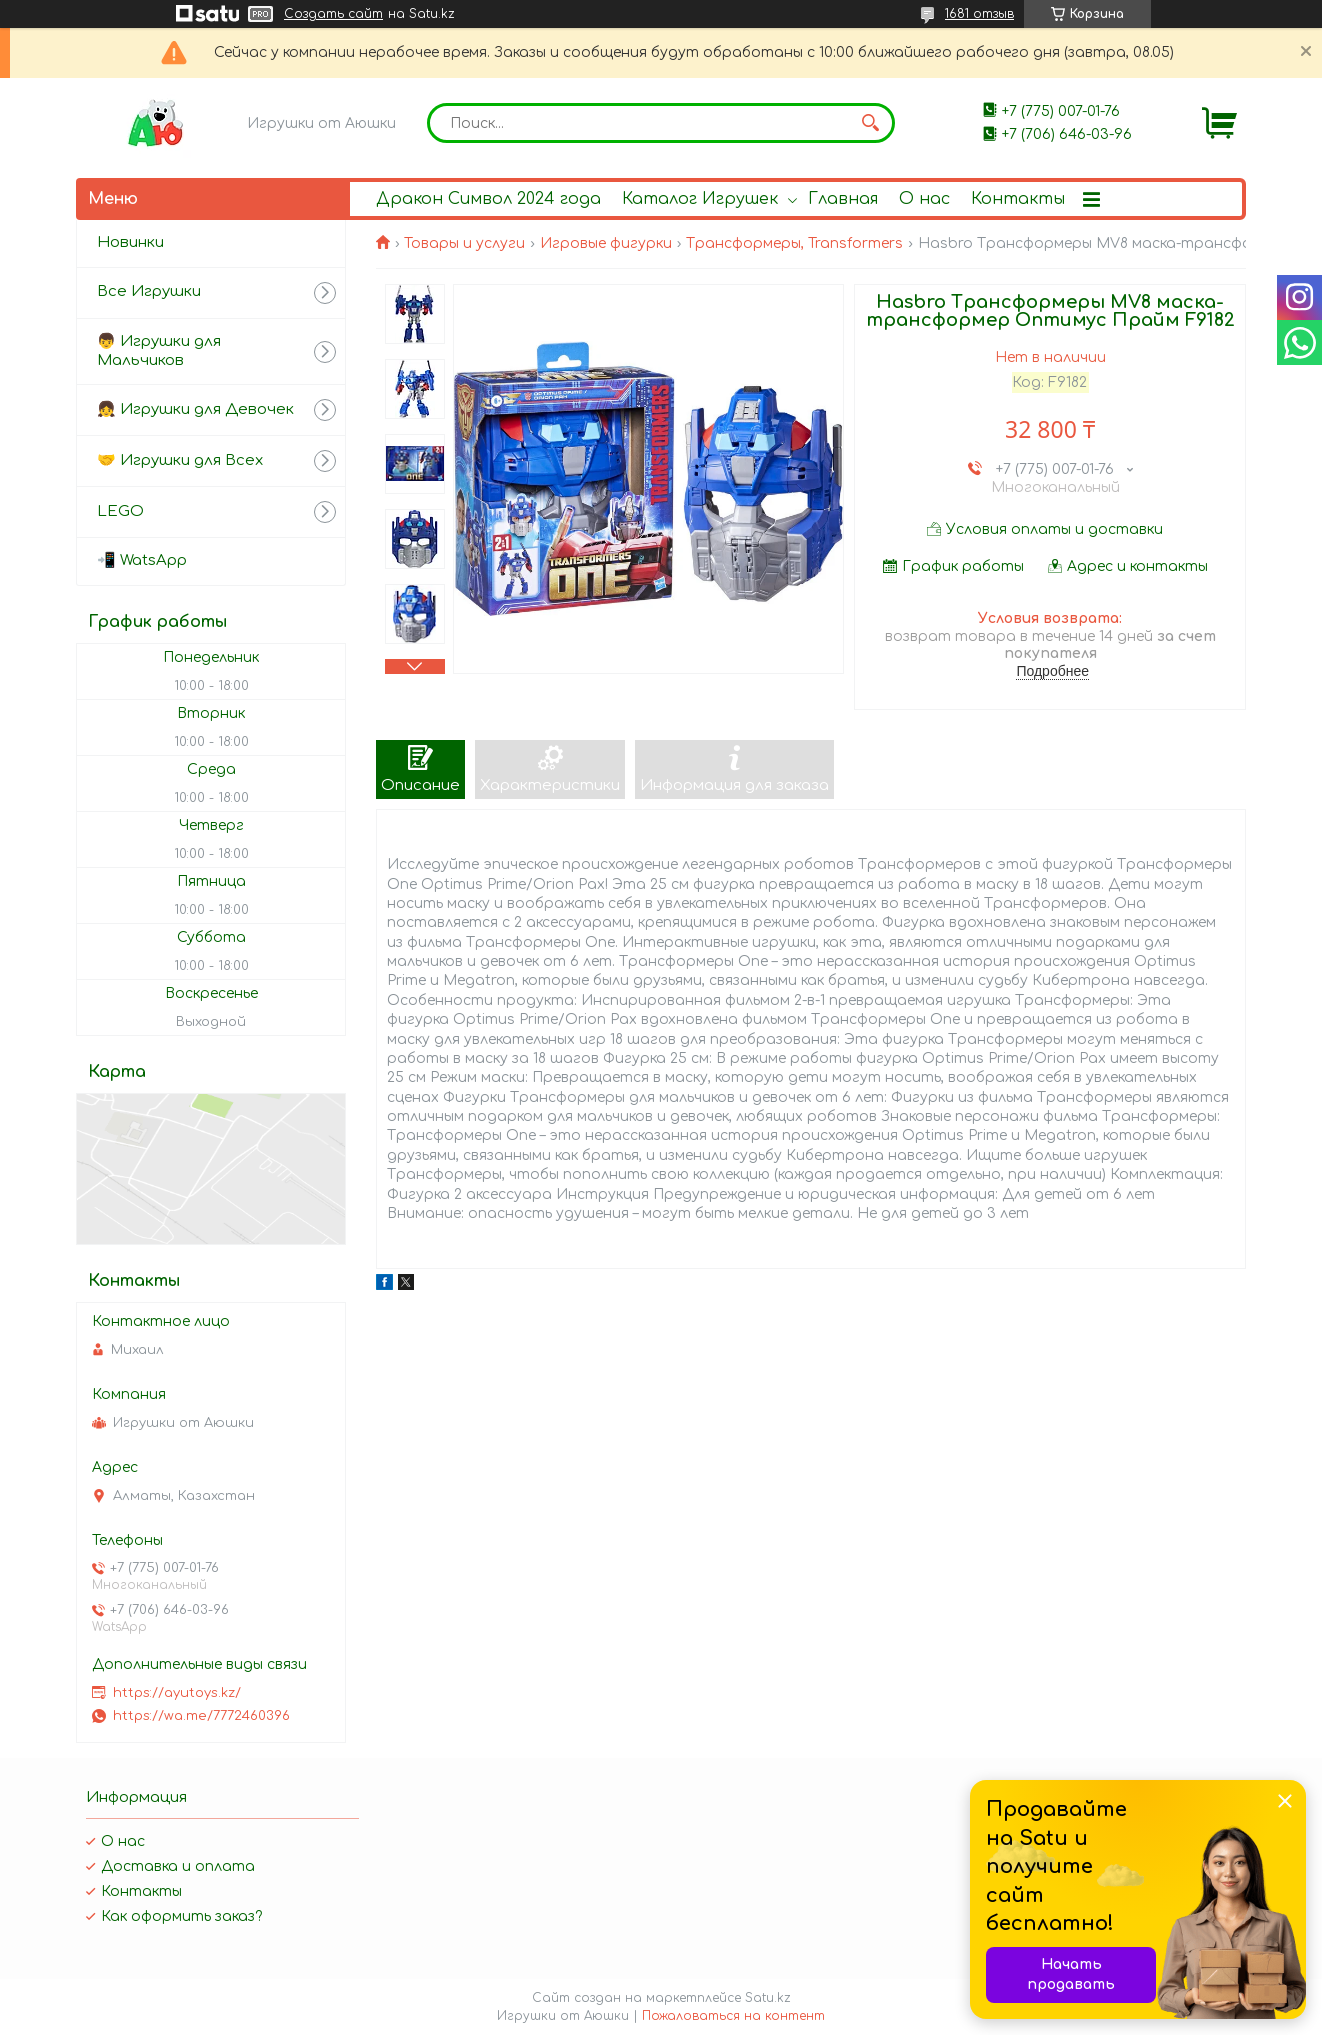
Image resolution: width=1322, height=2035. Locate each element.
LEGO (120, 511)
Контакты (1018, 199)
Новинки (130, 242)
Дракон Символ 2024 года (488, 199)
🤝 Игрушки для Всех (180, 460)
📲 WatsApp (142, 560)
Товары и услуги (464, 243)
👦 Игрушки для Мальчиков (159, 351)
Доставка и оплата (178, 1866)
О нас (924, 199)
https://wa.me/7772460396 (201, 1716)
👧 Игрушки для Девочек (195, 409)
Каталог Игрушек (700, 199)
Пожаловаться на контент (733, 2016)
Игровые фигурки (606, 243)
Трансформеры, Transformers (794, 243)
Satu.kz (768, 1998)
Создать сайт (333, 14)
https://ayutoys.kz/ (177, 1693)
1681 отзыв (979, 14)
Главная (843, 199)
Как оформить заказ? (181, 1916)
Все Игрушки (149, 291)
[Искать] (870, 123)
